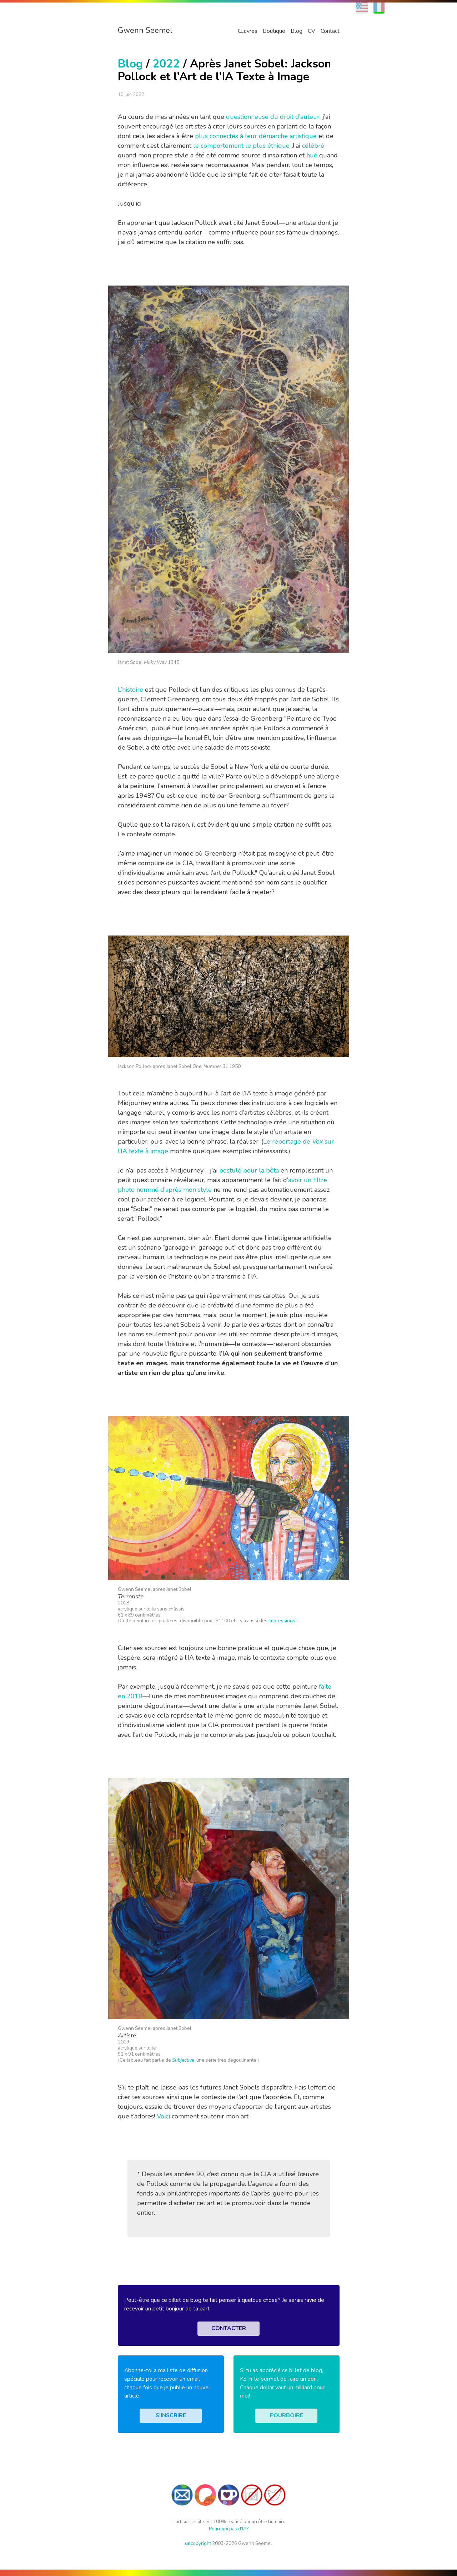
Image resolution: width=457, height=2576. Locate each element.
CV (311, 31)
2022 (166, 63)
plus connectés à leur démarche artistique (256, 136)
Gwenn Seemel (145, 30)
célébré (313, 145)
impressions (281, 1620)
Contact (330, 31)
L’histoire (130, 689)
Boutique (274, 31)
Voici (163, 2116)
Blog (296, 31)
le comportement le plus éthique (241, 145)
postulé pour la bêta (249, 1170)
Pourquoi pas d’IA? (228, 2528)
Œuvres (247, 31)
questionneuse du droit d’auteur (273, 116)
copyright (198, 2543)
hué (311, 155)
